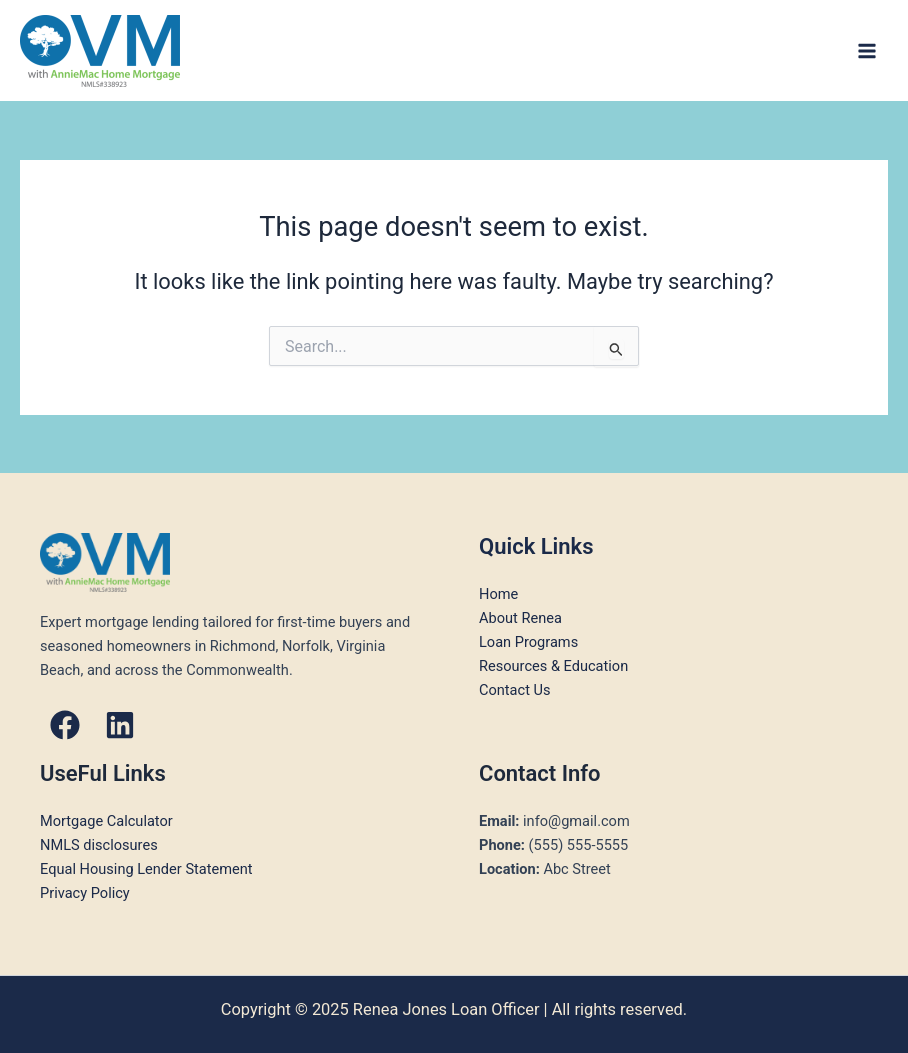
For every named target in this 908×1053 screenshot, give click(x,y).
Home (498, 594)
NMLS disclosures (99, 845)
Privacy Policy (85, 893)
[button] (65, 725)
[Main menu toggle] (867, 51)
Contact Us (515, 690)
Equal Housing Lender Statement (146, 869)
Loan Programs (528, 642)
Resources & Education (553, 666)
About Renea (520, 618)
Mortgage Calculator (106, 821)
